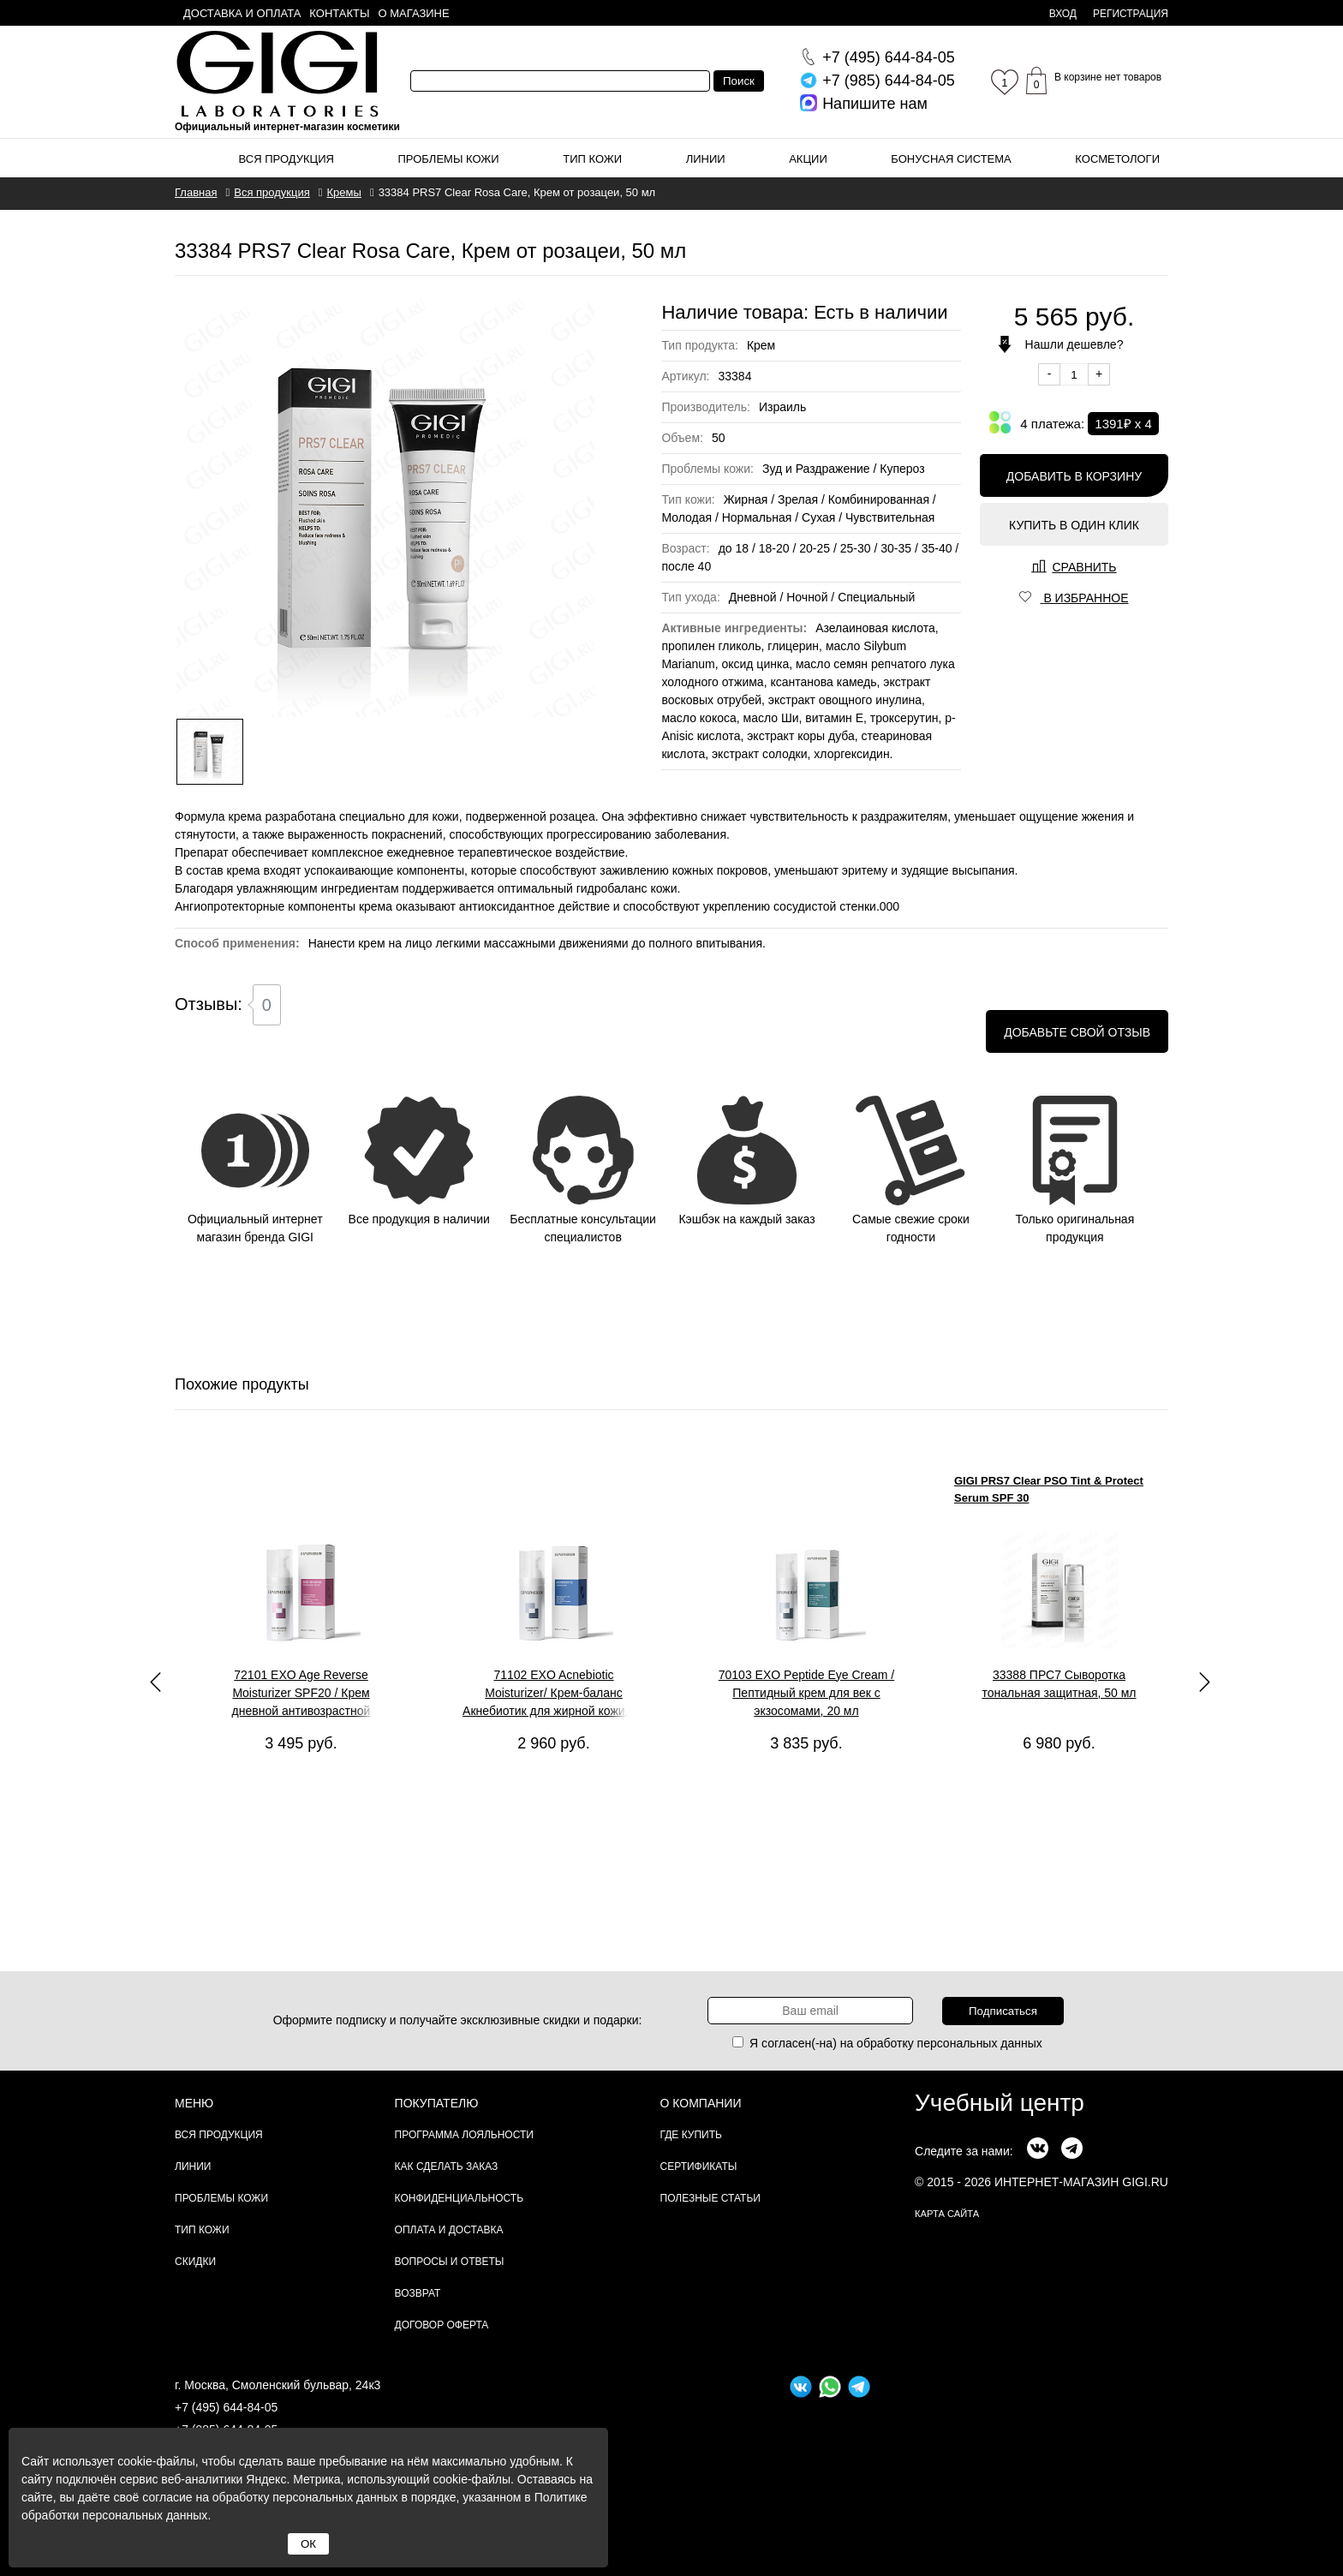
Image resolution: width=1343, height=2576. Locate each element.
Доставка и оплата (242, 13)
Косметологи (1117, 158)
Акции (808, 158)
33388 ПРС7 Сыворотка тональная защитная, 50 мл (1059, 1684)
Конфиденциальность (459, 2198)
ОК (308, 2543)
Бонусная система (951, 158)
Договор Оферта (442, 2325)
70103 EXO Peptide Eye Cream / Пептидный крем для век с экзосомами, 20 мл (806, 1693)
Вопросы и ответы (449, 2262)
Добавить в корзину (1074, 476)
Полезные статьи (710, 2198)
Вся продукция (286, 158)
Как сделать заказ (446, 2167)
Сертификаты (698, 2167)
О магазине (414, 13)
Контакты (339, 13)
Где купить (691, 2135)
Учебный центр (999, 2102)
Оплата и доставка (449, 2230)
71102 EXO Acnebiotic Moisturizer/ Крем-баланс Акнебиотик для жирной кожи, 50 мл (554, 1693)
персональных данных (979, 2043)
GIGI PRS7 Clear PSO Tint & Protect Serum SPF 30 (1048, 1489)
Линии (705, 158)
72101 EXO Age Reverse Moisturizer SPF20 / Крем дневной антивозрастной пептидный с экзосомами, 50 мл (301, 1693)
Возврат (418, 2293)
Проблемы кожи (448, 158)
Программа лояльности (464, 2135)
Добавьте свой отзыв (1077, 1032)
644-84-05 (888, 57)
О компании (701, 2103)
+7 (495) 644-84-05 (226, 2407)
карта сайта (947, 2213)
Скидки (195, 2262)
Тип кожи (592, 158)
